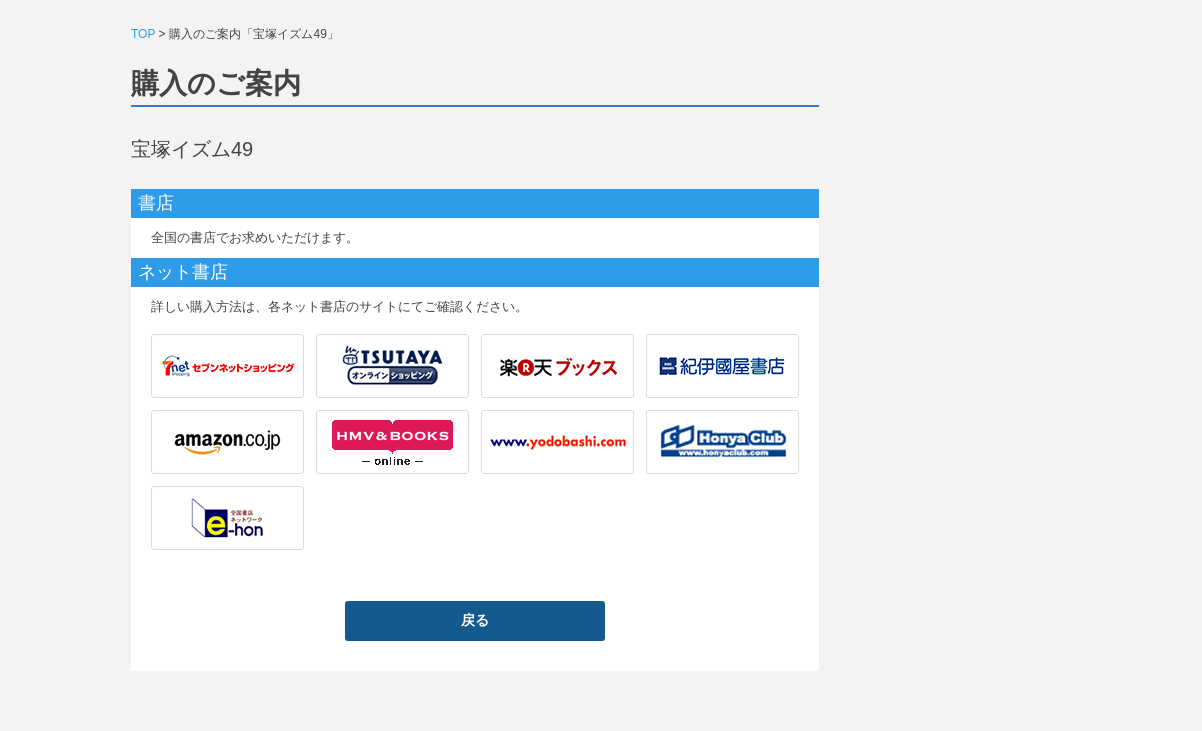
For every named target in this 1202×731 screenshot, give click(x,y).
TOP (143, 34)
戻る (475, 620)
